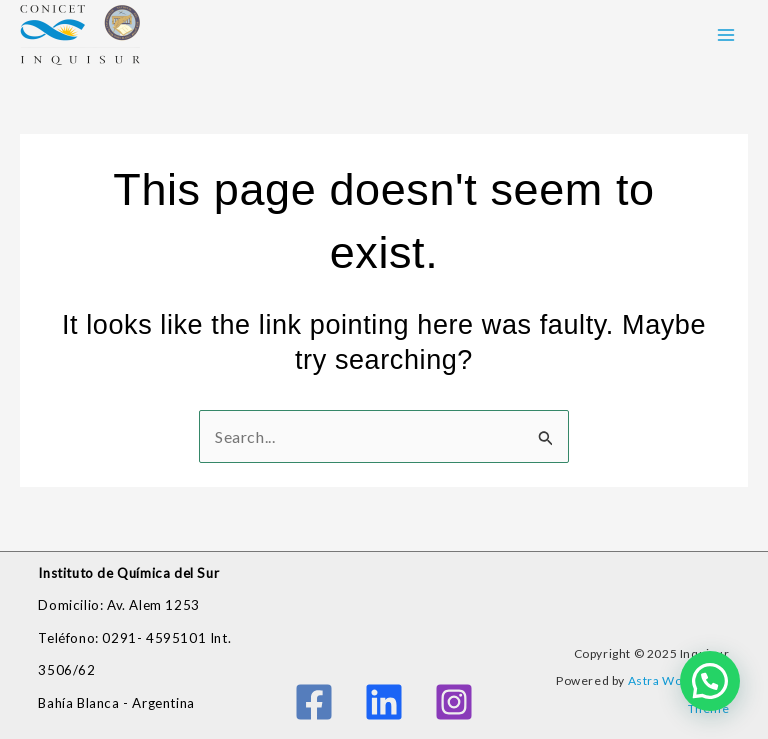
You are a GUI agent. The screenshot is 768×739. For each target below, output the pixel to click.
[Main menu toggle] (726, 35)
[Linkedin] (384, 702)
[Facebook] (314, 702)
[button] (710, 681)
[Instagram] (454, 702)
